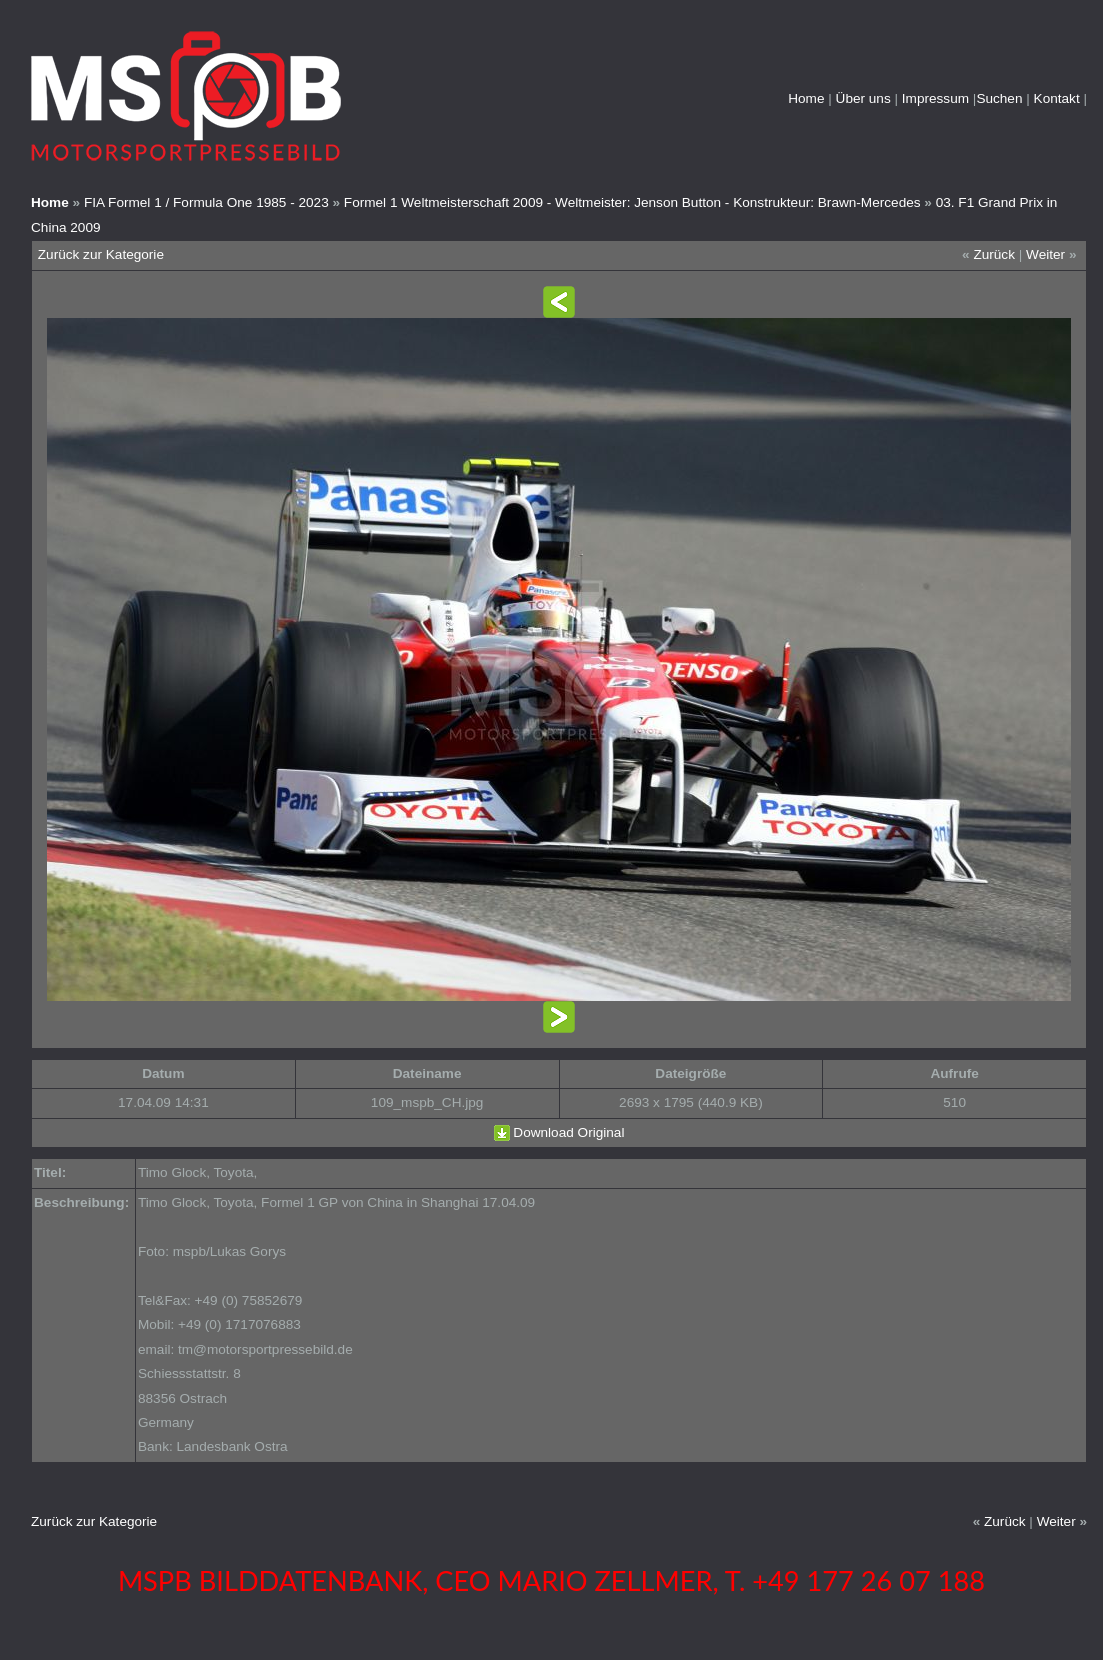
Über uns (863, 98)
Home (806, 98)
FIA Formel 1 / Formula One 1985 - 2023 (206, 202)
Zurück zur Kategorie (101, 254)
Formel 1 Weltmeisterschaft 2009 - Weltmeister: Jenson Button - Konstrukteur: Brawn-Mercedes (632, 202)
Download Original (568, 1132)
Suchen (999, 98)
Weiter (1045, 254)
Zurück (994, 254)
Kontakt (1057, 98)
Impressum (935, 98)
